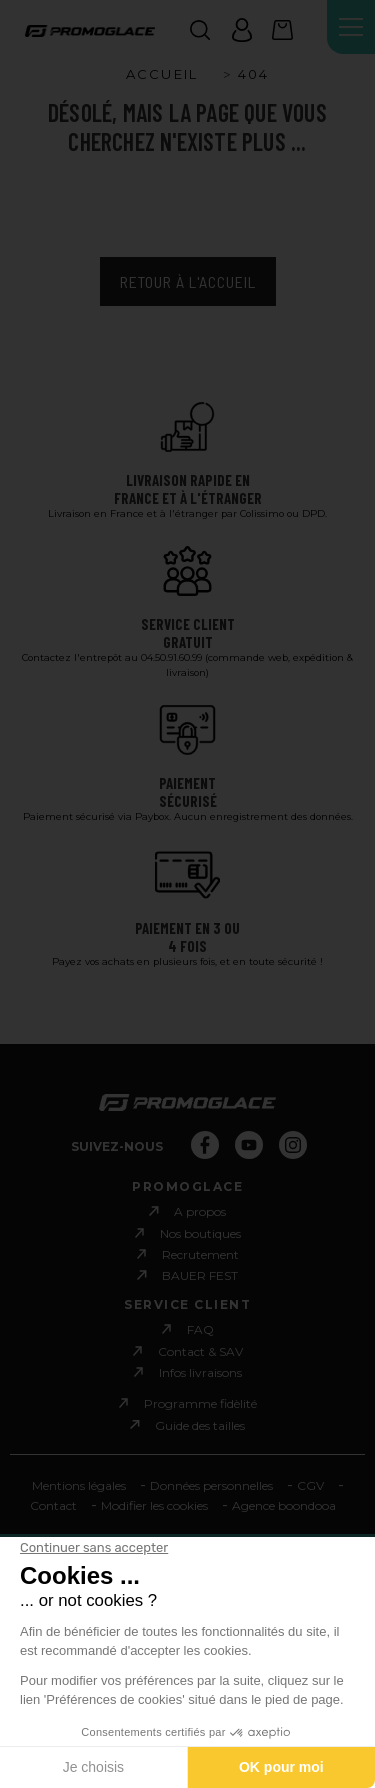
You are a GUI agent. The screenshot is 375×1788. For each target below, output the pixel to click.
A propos (200, 1211)
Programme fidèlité (200, 1403)
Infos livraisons (200, 1372)
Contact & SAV (200, 1351)
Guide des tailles (200, 1424)
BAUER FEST (200, 1275)
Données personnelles (211, 1485)
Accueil (162, 74)
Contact (53, 1505)
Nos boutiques (200, 1233)
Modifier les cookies (154, 1505)
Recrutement (200, 1254)
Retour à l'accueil (188, 281)
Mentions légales (79, 1485)
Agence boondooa (284, 1505)
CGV (310, 1485)
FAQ (200, 1329)
